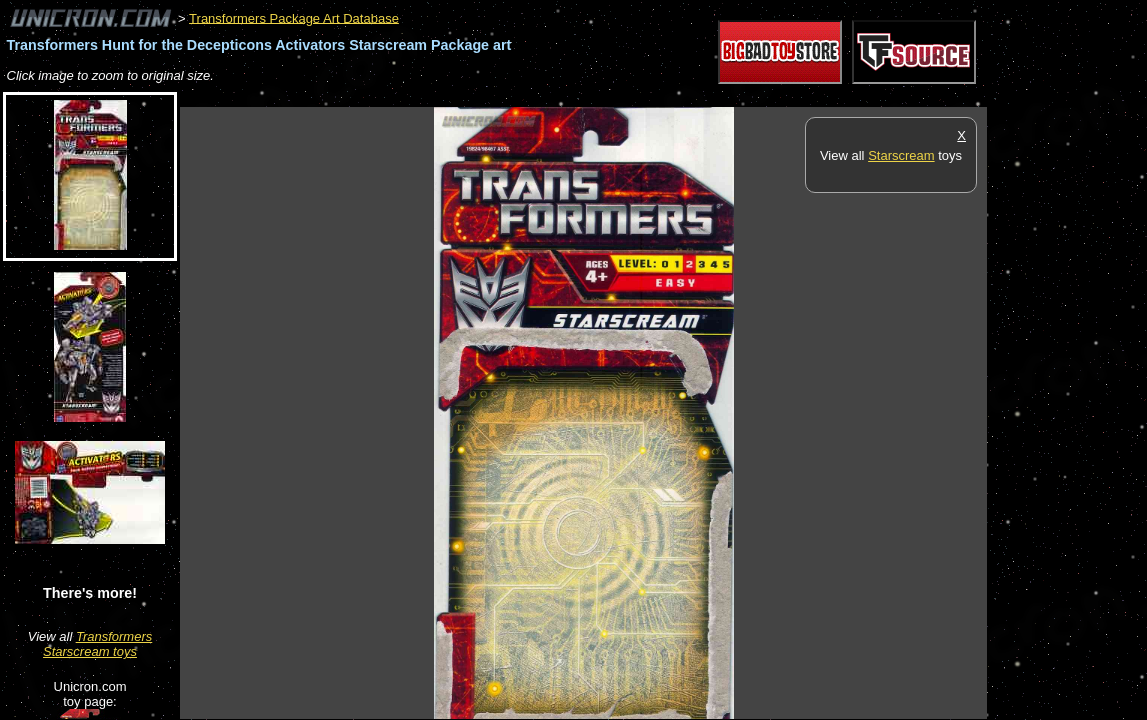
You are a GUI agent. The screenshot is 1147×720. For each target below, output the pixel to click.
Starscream (901, 155)
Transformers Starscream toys (97, 644)
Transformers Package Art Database (294, 17)
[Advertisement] (544, 96)
